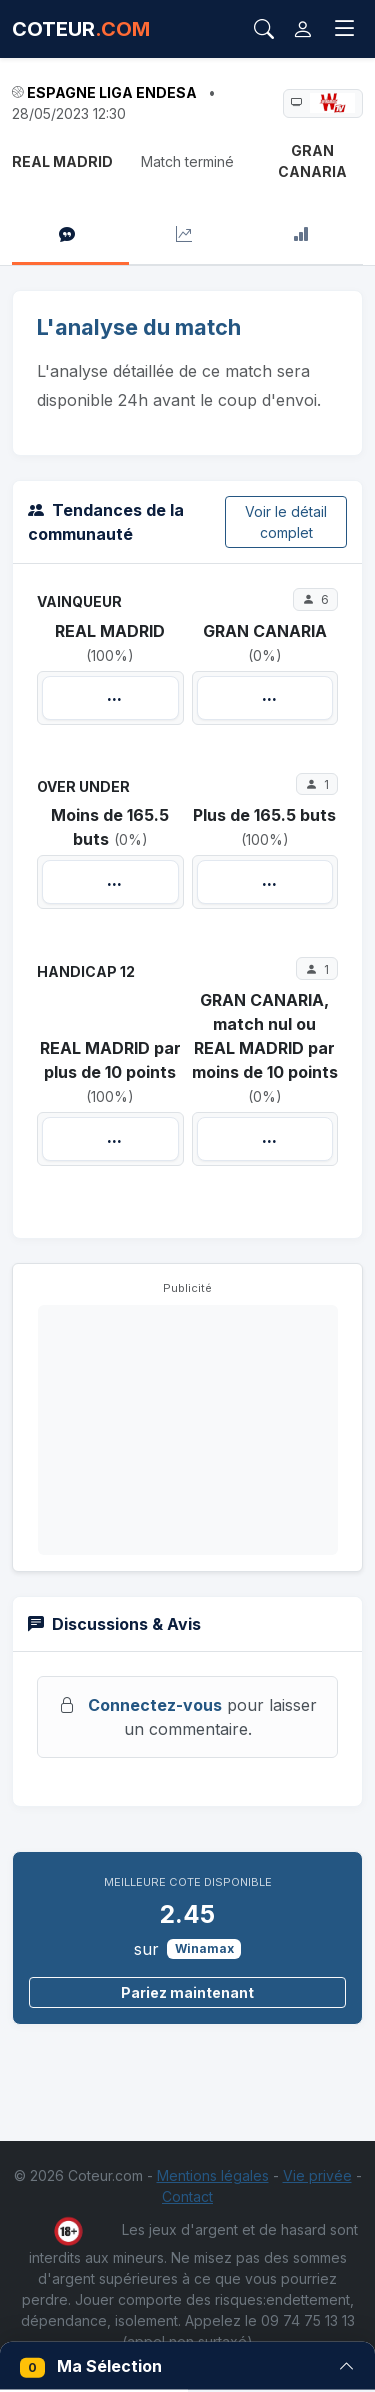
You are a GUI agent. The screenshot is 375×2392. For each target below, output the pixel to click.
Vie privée (317, 2175)
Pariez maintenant (187, 1992)
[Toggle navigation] (345, 29)
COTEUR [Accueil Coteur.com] (81, 29)
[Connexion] (303, 29)
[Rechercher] (264, 29)
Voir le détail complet (286, 522)
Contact (187, 2196)
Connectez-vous (155, 1705)
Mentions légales (213, 2175)
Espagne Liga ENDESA (112, 92)
